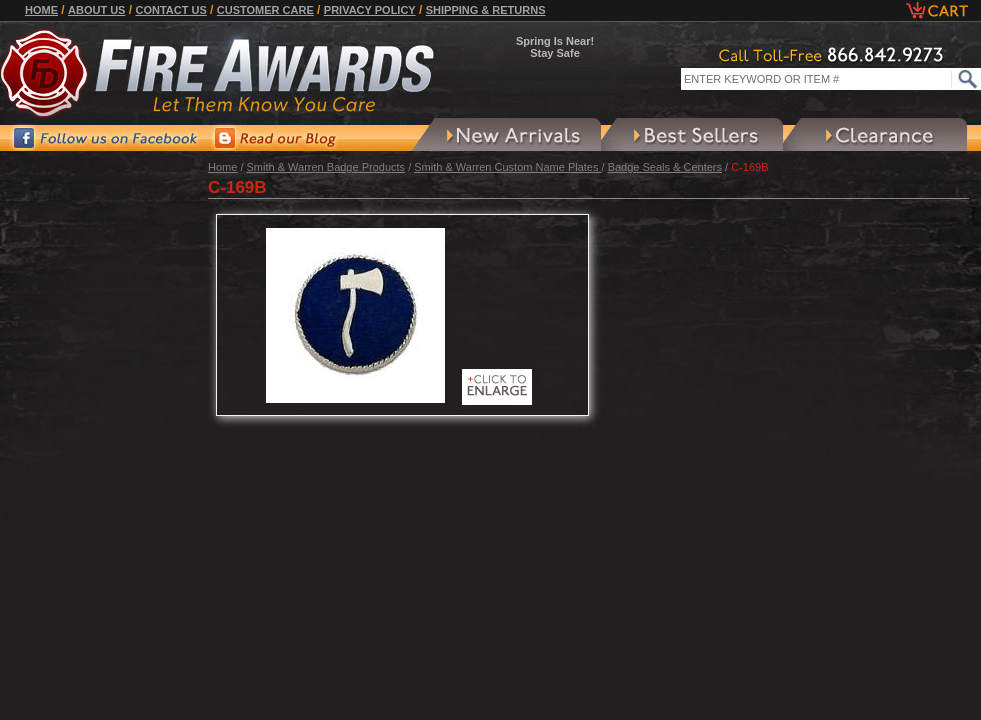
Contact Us (170, 10)
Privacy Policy (370, 10)
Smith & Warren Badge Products (326, 167)
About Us (96, 10)
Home (41, 10)
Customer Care (265, 10)
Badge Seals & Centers (665, 167)
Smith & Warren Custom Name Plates (507, 167)
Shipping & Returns (486, 10)
